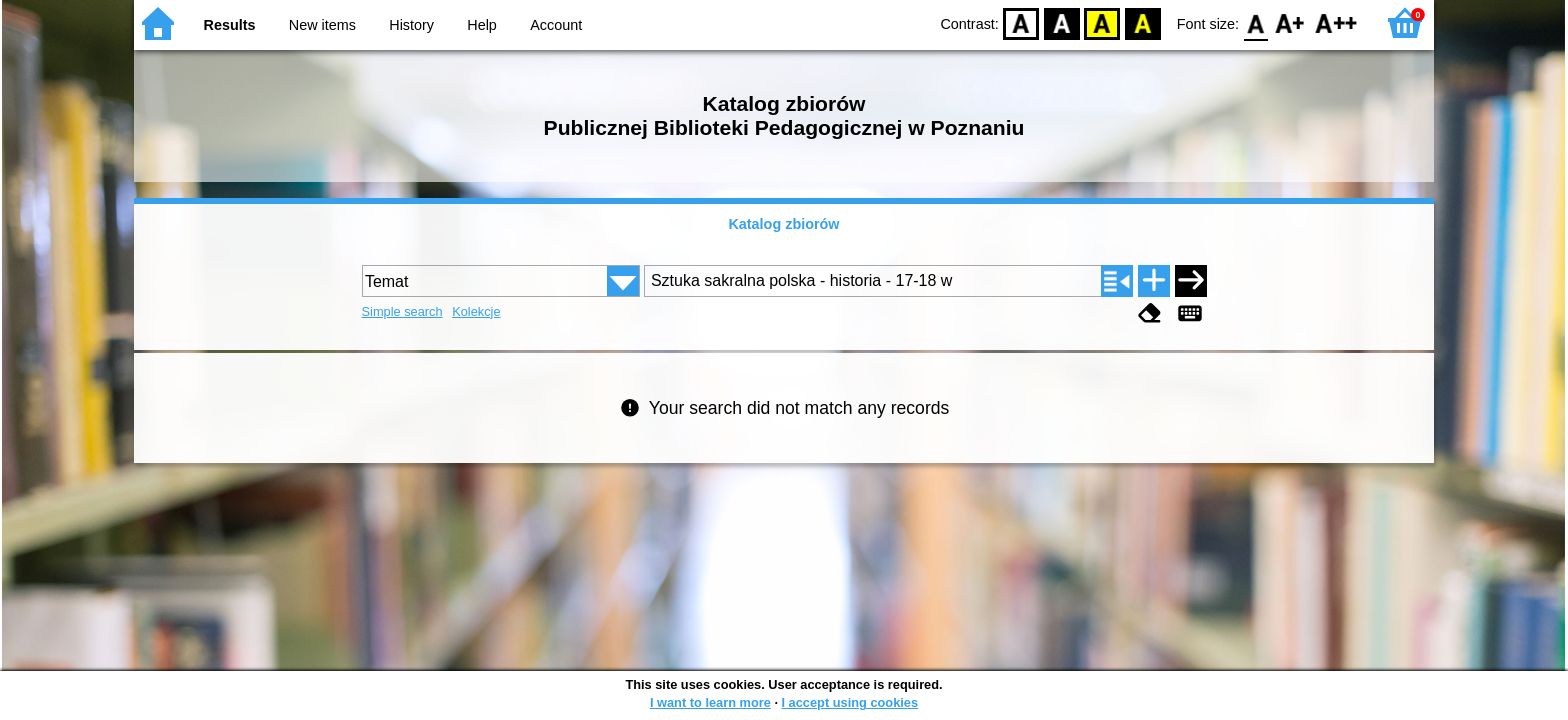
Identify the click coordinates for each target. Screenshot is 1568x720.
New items (322, 25)
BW (1062, 22)
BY (1142, 22)
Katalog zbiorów (783, 224)
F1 (1290, 22)
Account (556, 25)
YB (1102, 22)
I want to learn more (710, 702)
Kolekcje (476, 311)
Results (230, 25)
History (411, 25)
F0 (1255, 22)
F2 (1336, 22)
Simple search (402, 311)
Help (482, 25)
